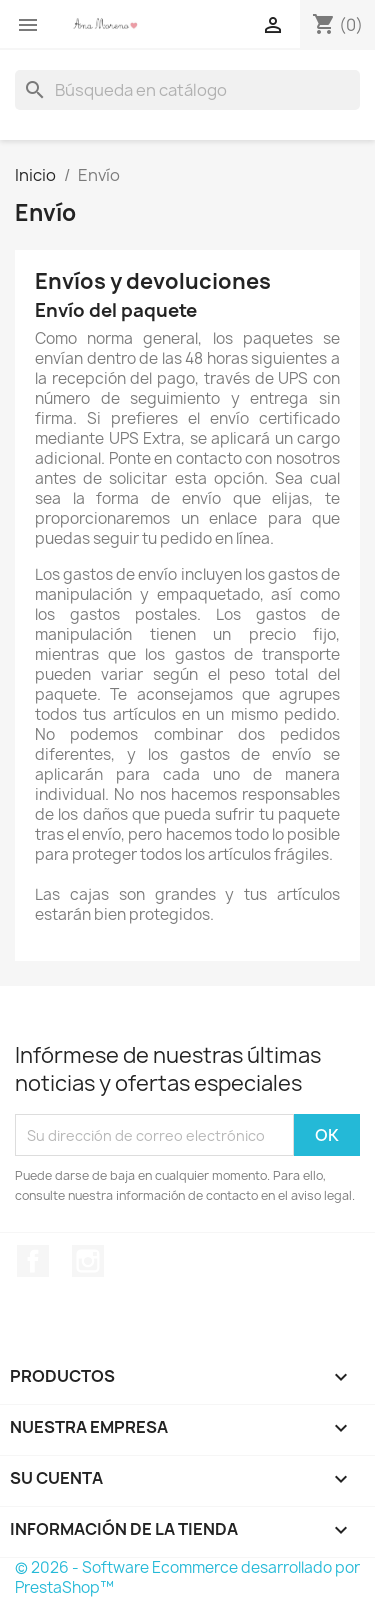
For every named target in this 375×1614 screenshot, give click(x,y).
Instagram (88, 1261)
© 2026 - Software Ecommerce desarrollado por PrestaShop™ (187, 1577)
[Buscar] (187, 90)
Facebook (33, 1261)
